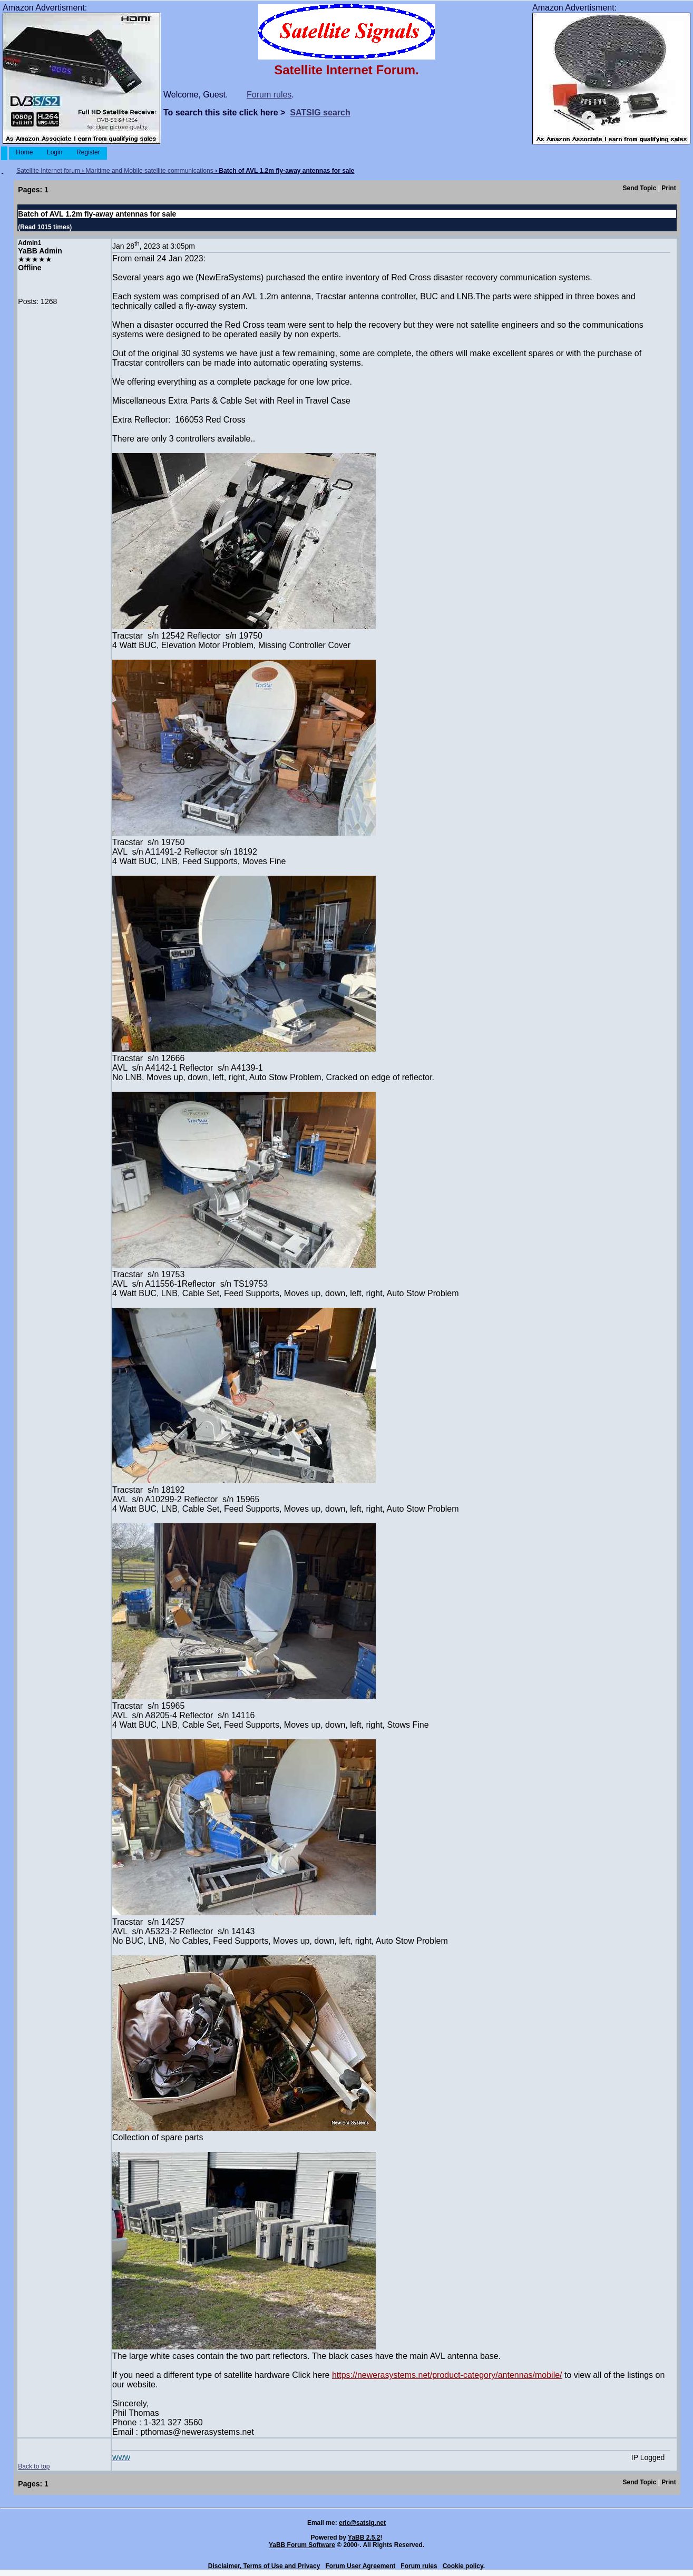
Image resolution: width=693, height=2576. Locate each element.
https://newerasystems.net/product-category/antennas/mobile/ (447, 2375)
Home (24, 152)
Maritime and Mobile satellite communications (149, 170)
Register (88, 152)
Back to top (34, 2466)
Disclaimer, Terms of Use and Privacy (264, 2566)
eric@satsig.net (362, 2522)
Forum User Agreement (360, 2566)
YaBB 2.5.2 (364, 2537)
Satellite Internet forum (48, 170)
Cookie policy (463, 2566)
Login (55, 152)
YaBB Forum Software (302, 2545)
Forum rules (269, 94)
